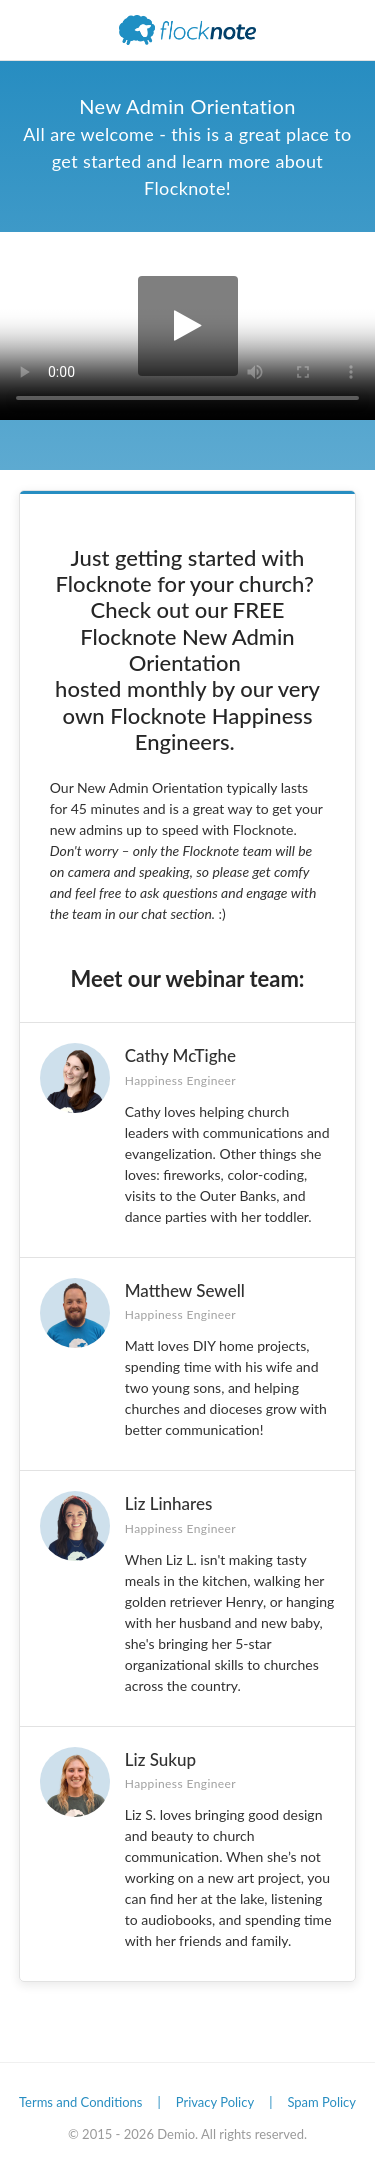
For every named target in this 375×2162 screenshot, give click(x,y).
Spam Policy (321, 2102)
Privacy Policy (215, 2102)
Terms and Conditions (81, 2102)
